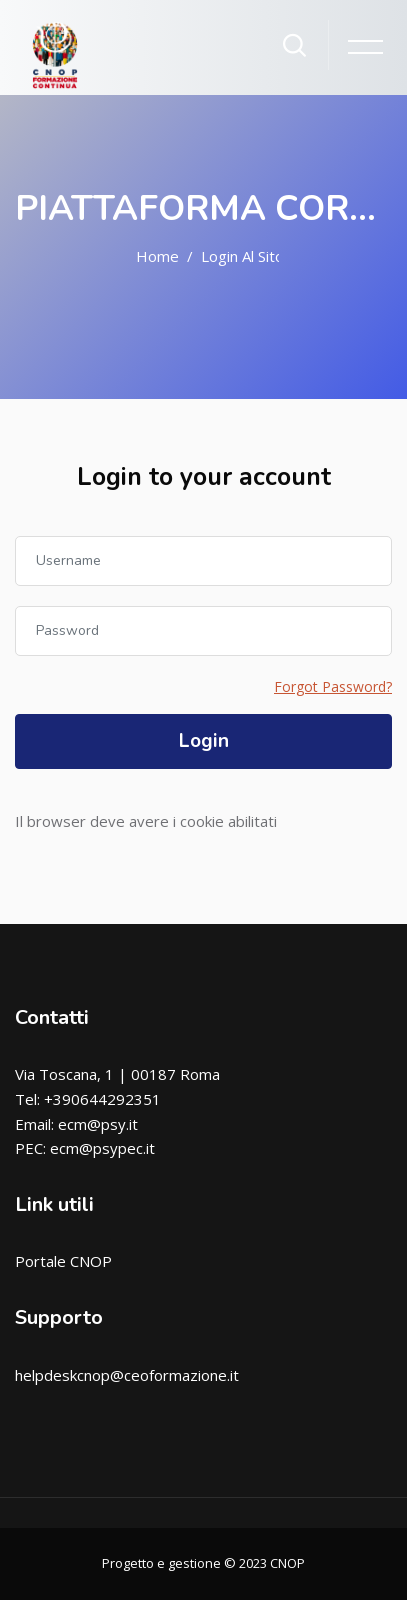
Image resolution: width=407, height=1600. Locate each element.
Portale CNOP (63, 1261)
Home (157, 256)
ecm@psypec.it (102, 1148)
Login (204, 741)
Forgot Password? (333, 686)
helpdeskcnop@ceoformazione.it (127, 1375)
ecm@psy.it (98, 1124)
